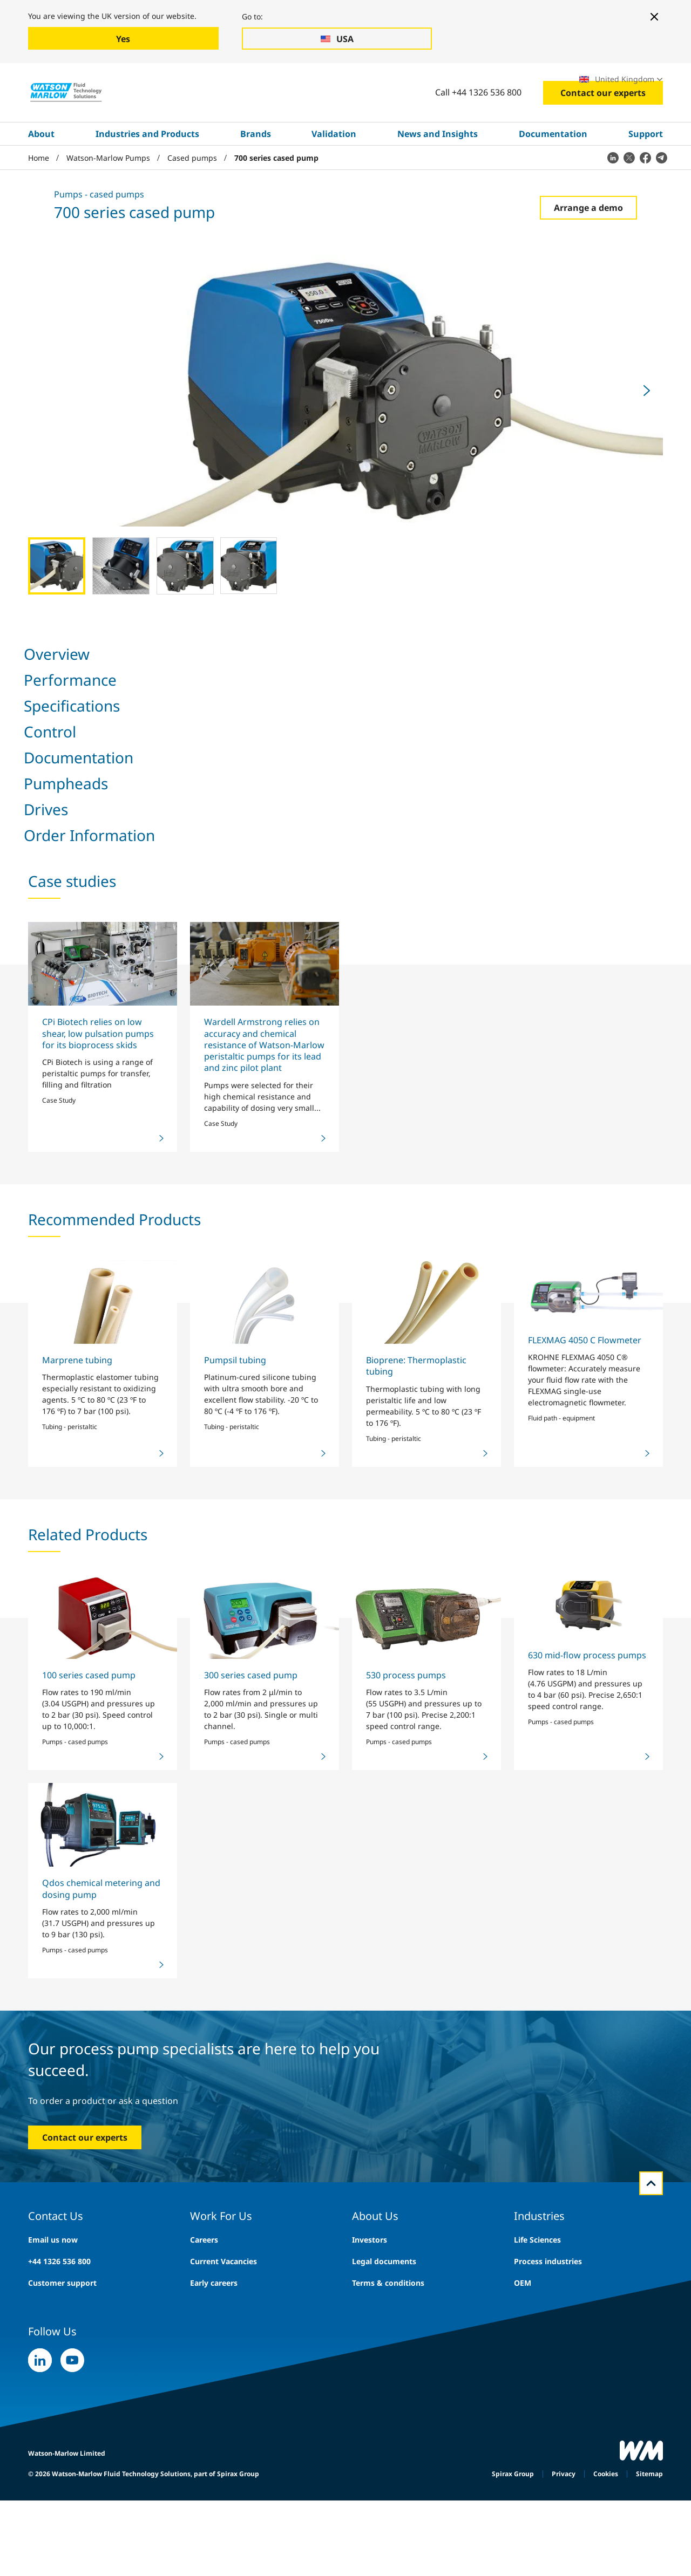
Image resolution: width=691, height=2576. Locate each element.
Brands (255, 169)
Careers (434, 82)
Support (645, 169)
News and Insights (437, 169)
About (41, 169)
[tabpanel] (345, 982)
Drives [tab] (413, 690)
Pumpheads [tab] (359, 690)
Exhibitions (486, 82)
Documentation (553, 169)
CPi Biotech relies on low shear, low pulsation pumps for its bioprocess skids (98, 1444)
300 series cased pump (250, 2086)
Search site (368, 82)
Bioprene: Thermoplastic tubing (416, 1776)
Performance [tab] (101, 690)
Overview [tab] (40, 690)
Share (410, 1239)
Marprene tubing (77, 1770)
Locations (542, 82)
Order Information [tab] (478, 690)
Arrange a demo (588, 243)
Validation (333, 169)
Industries (77, 82)
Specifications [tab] (169, 690)
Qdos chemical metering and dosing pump (101, 2299)
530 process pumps (406, 2086)
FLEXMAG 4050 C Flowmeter (584, 1751)
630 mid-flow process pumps (587, 2066)
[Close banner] (654, 17)
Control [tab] (228, 690)
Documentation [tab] (289, 690)
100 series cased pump (89, 2086)
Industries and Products (147, 169)
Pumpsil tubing (235, 1770)
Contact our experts (603, 128)
